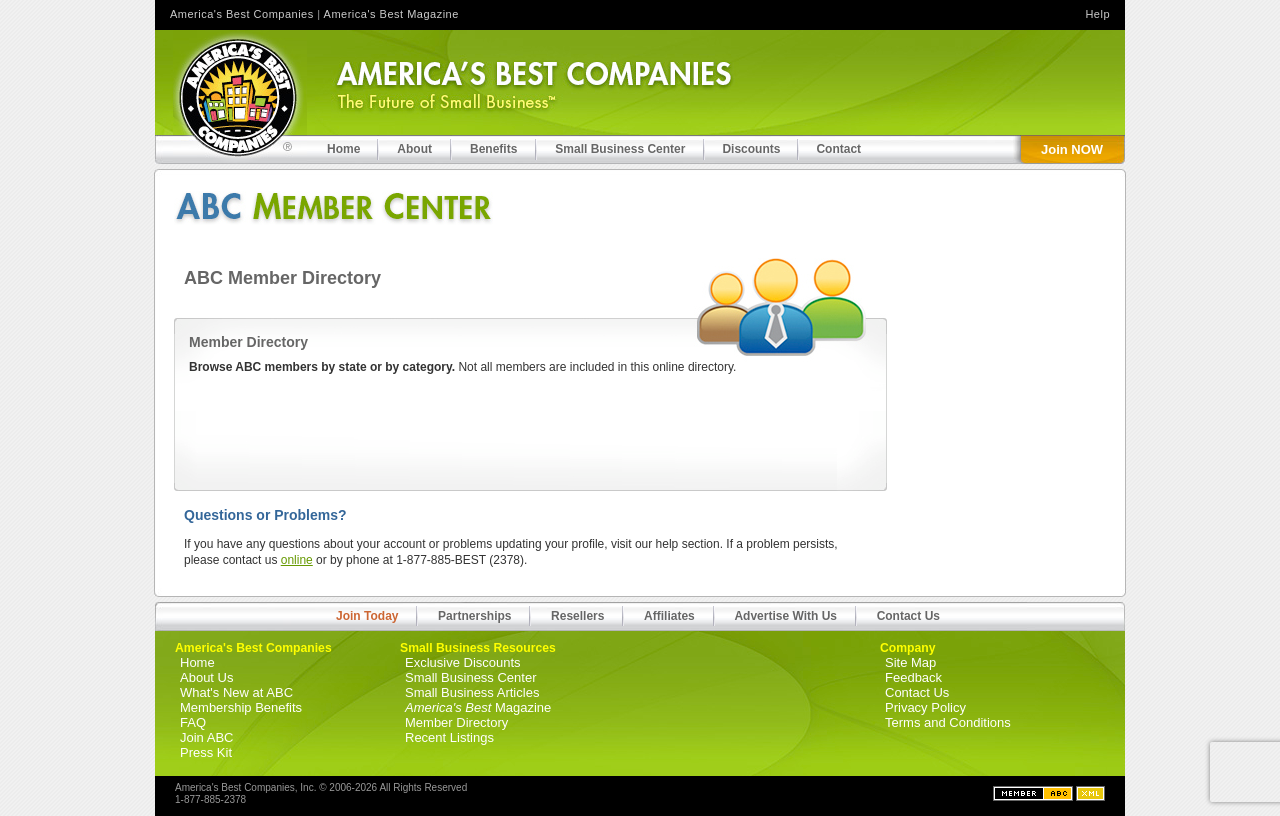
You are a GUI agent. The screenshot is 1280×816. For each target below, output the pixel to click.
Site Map (910, 662)
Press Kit (206, 752)
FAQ (193, 722)
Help (1097, 14)
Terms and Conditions (948, 722)
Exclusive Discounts (463, 662)
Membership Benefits (241, 707)
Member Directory (456, 722)
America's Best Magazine (391, 14)
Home (197, 662)
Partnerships (474, 616)
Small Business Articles (472, 692)
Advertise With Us (785, 616)
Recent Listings (449, 737)
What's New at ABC (236, 692)
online (297, 560)
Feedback (913, 677)
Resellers (577, 616)
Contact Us (908, 616)
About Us (206, 677)
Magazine (478, 707)
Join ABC (206, 737)
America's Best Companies (242, 14)
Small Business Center (471, 677)
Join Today (367, 616)
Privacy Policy (925, 707)
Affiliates (669, 616)
